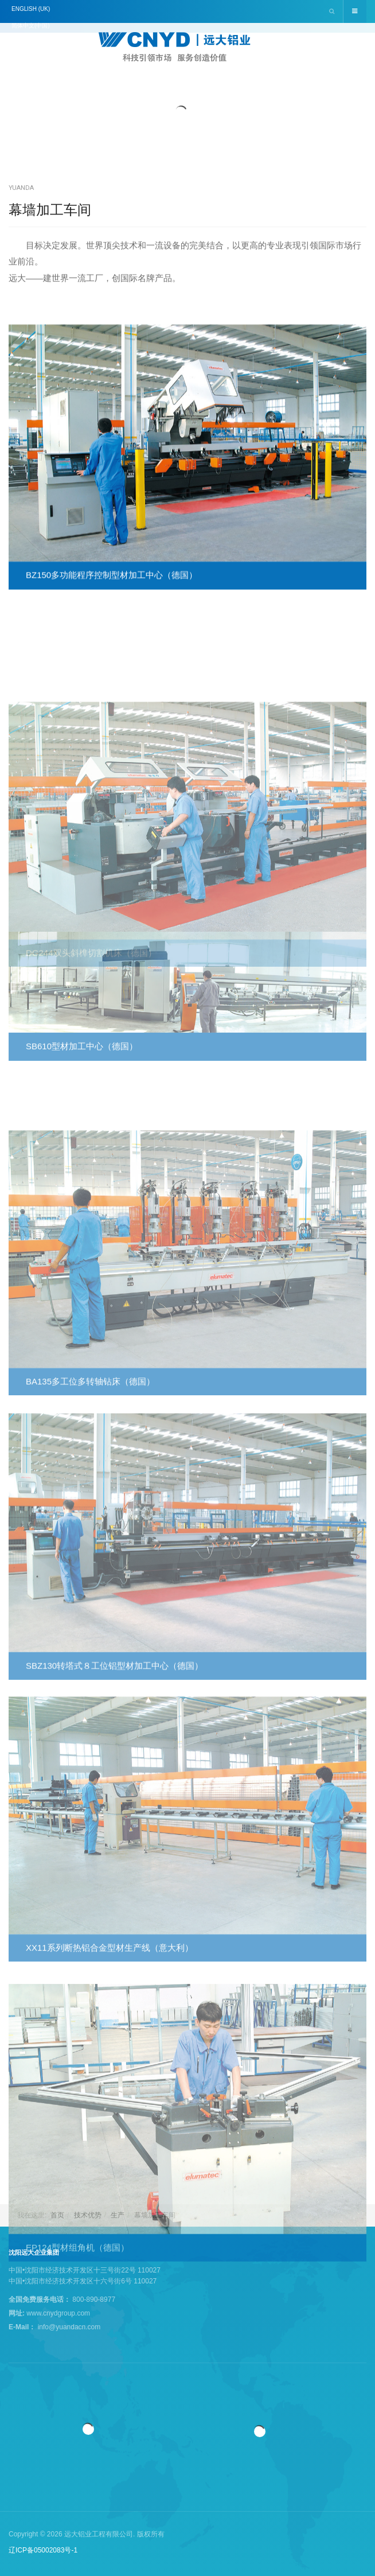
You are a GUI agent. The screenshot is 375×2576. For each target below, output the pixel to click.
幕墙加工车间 (50, 209)
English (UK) (30, 9)
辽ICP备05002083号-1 (43, 2550)
